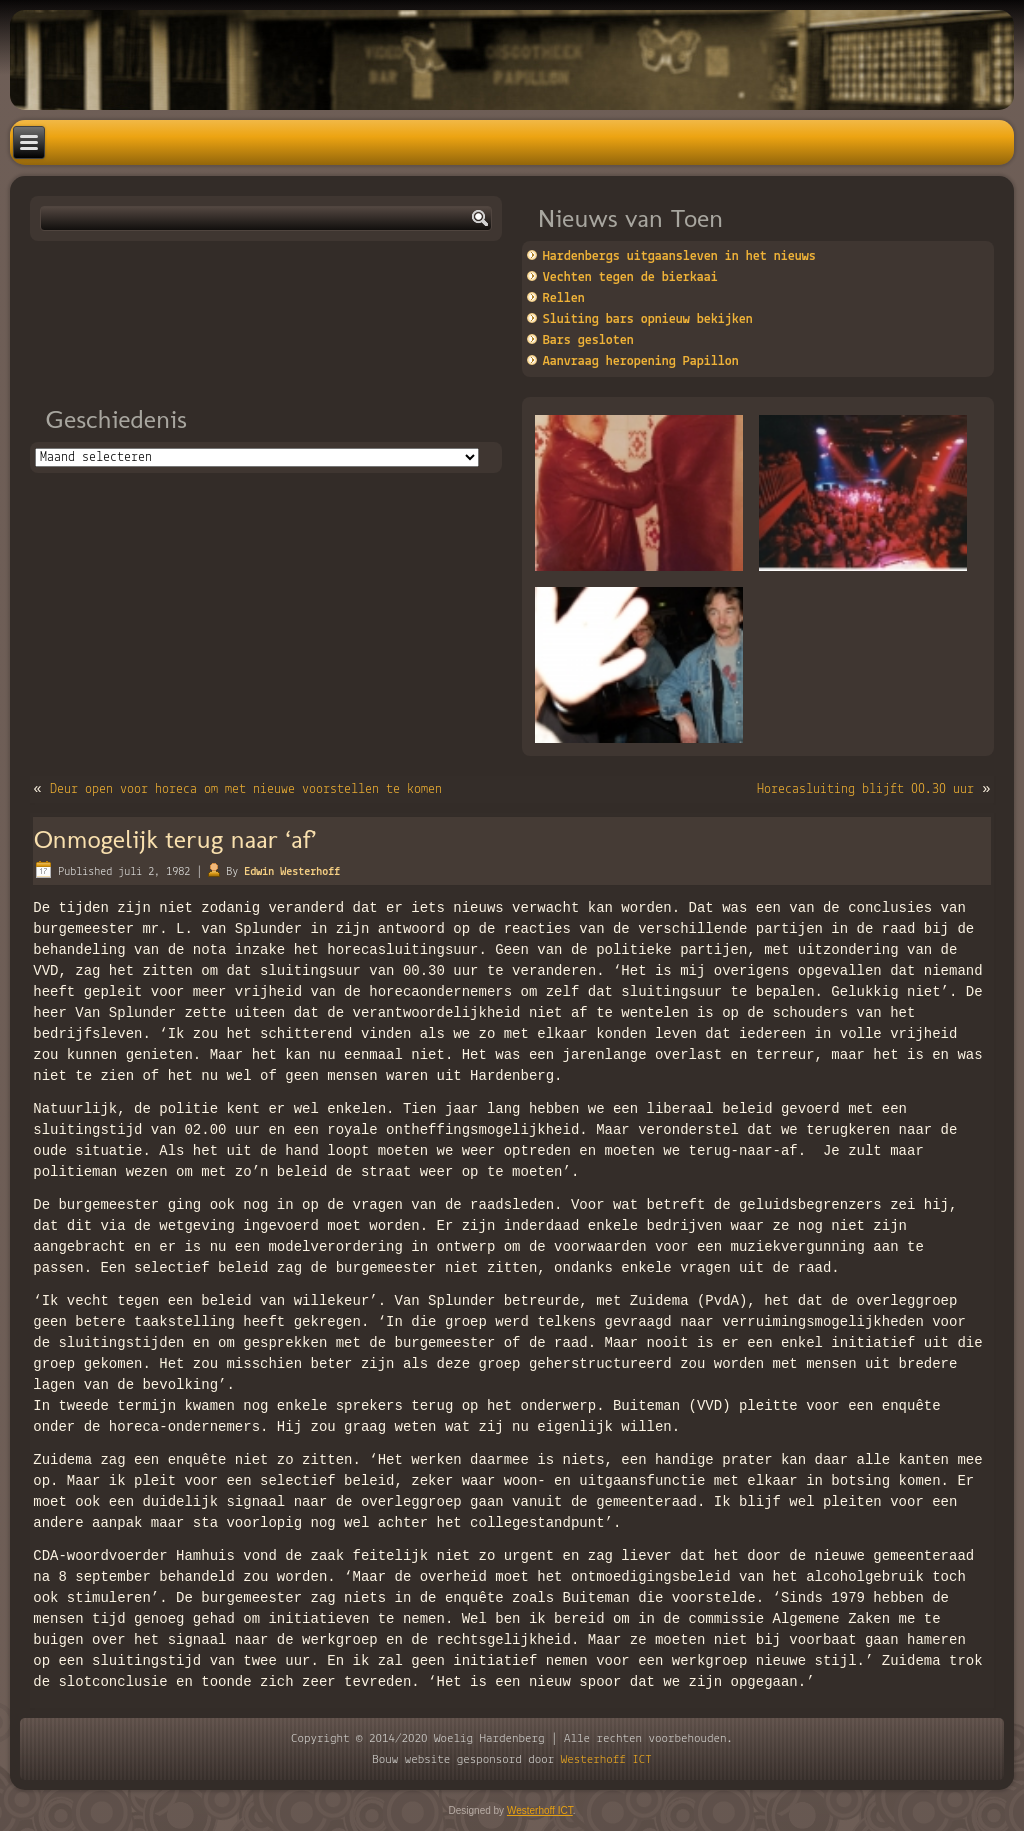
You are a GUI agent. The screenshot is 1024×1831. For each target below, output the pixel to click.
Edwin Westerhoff (292, 872)
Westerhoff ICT (606, 1759)
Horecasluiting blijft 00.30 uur (865, 789)
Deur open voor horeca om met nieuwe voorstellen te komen (246, 789)
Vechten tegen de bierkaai (630, 277)
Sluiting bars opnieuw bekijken (648, 319)
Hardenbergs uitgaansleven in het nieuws (679, 256)
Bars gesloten (588, 340)
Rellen (564, 298)
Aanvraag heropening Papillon (641, 361)
